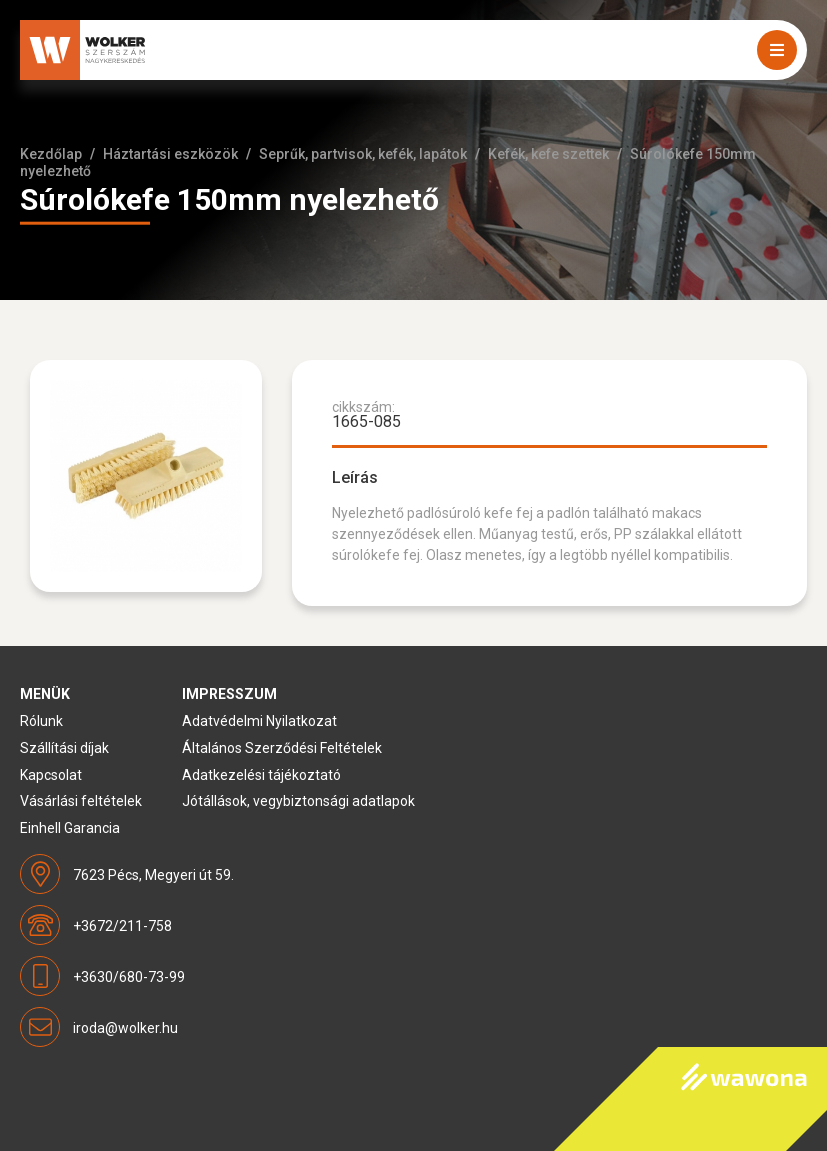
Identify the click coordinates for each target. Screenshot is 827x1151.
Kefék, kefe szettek (548, 154)
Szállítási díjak (64, 748)
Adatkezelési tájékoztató (261, 775)
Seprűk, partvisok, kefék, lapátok (363, 154)
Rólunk (41, 721)
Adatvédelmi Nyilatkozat (259, 721)
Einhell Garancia (70, 828)
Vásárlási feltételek (81, 801)
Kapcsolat (51, 775)
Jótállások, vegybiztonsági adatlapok (298, 801)
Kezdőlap (51, 154)
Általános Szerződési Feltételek (282, 748)
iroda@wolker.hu (125, 1028)
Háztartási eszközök (170, 154)
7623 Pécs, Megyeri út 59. (153, 875)
